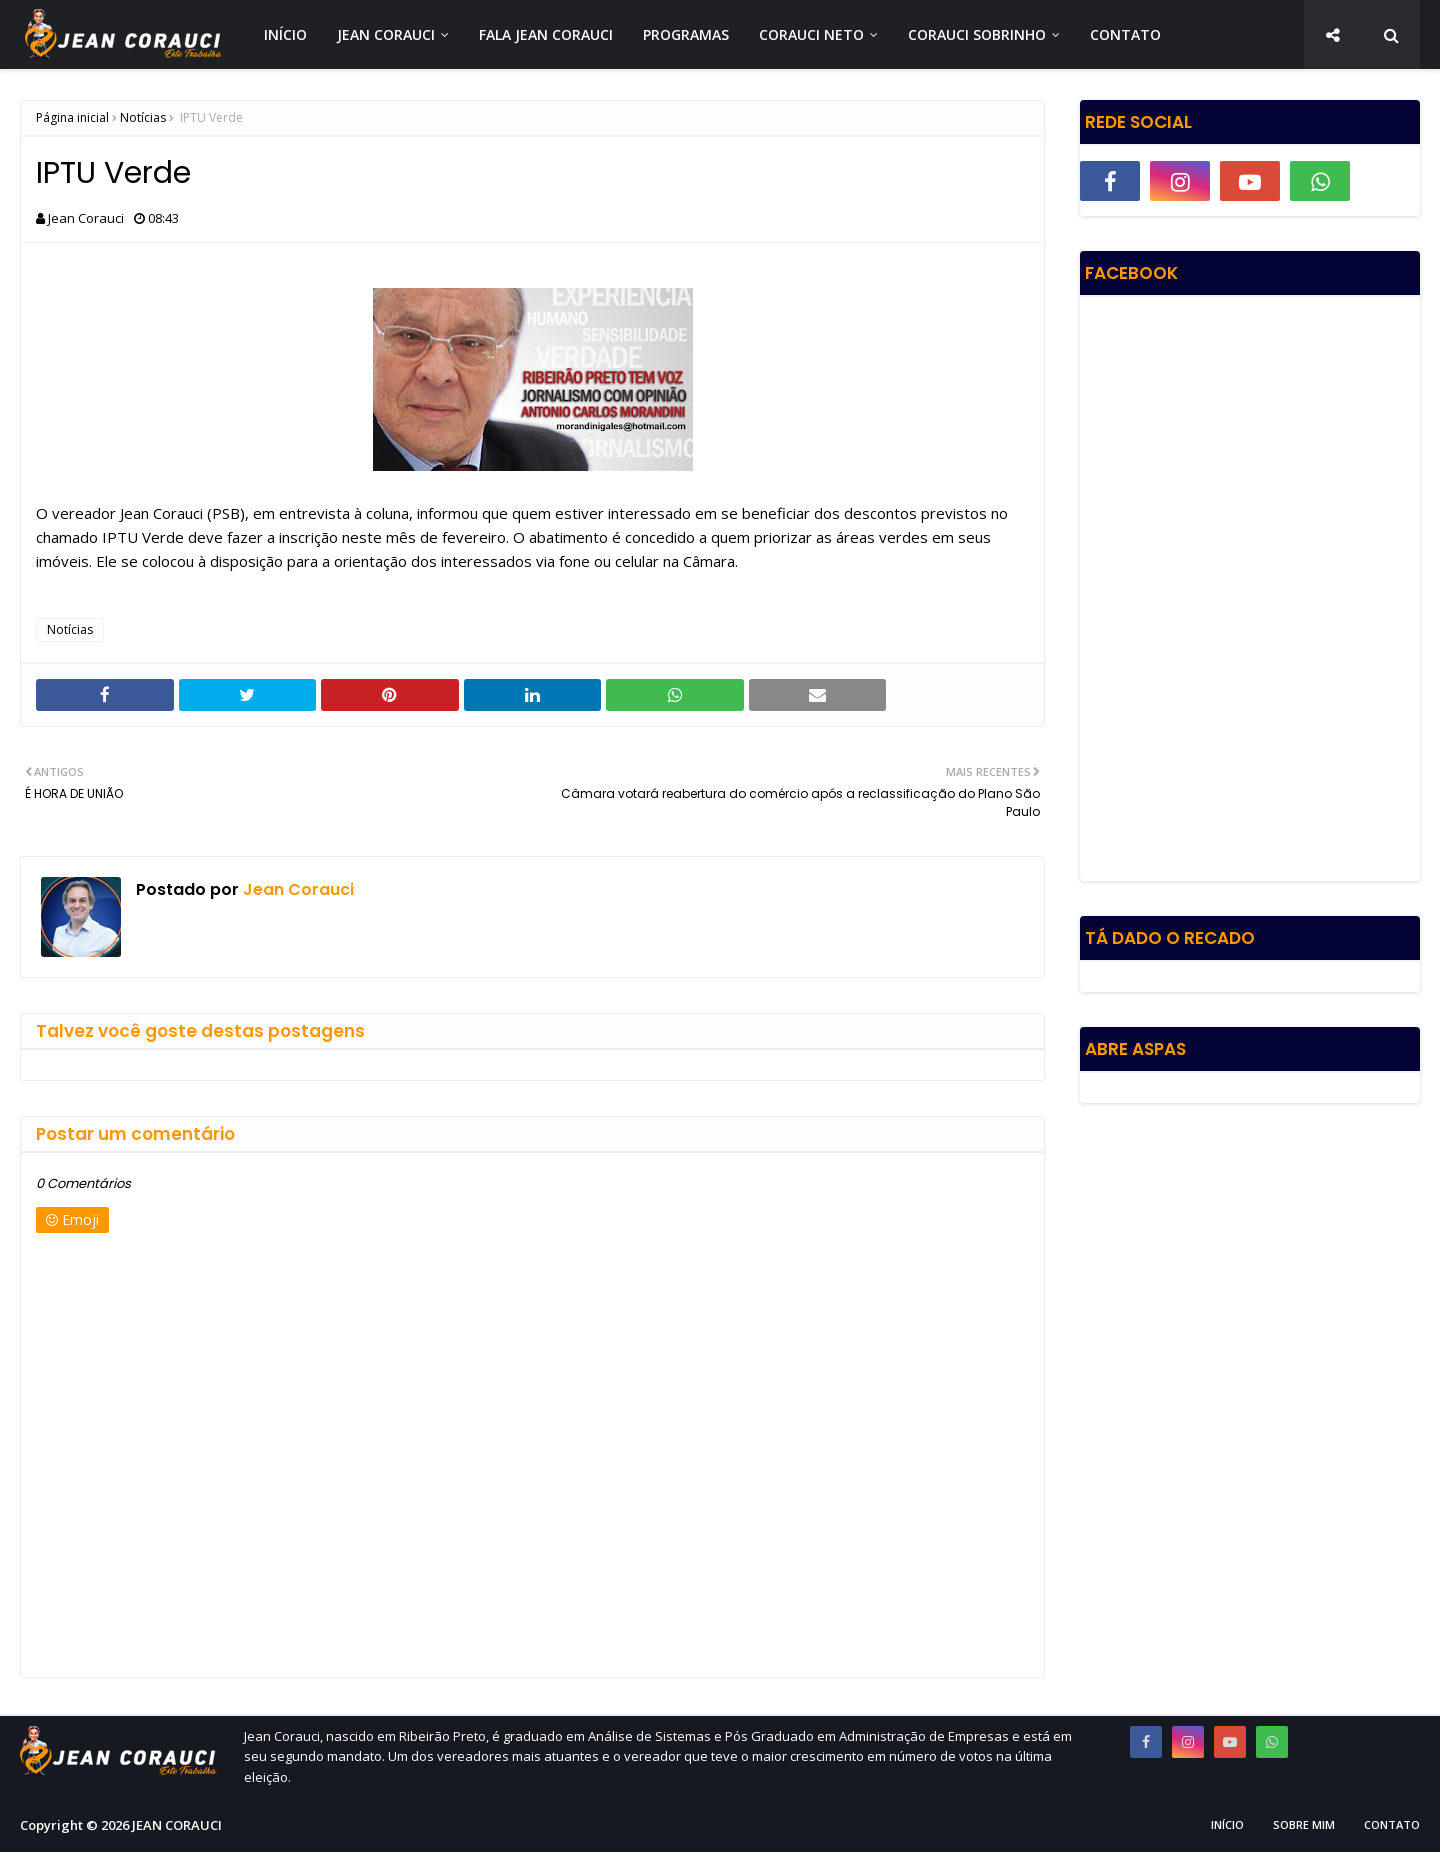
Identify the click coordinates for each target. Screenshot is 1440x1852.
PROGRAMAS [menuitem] (686, 34)
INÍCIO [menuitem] (285, 34)
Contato (1392, 1824)
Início (1227, 1824)
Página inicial (72, 117)
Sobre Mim (1304, 1824)
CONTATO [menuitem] (1125, 34)
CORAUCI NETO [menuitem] (811, 34)
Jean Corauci (86, 218)
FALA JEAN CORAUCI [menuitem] (546, 34)
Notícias (143, 117)
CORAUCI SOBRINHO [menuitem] (977, 34)
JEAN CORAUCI (177, 1825)
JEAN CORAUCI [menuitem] (386, 34)
